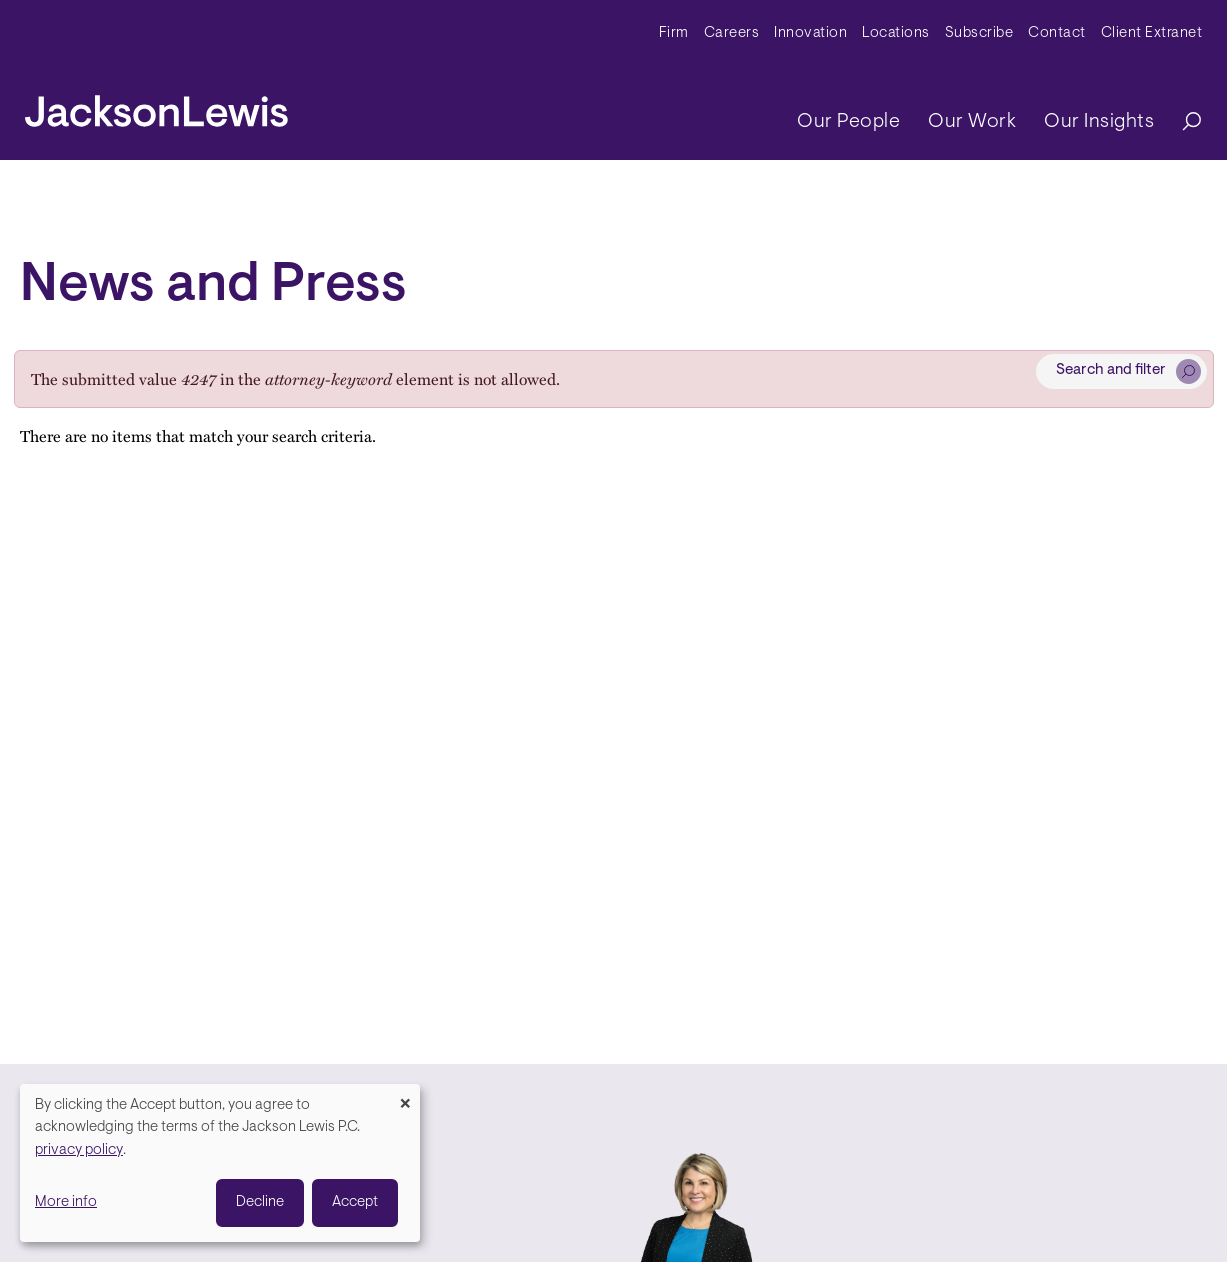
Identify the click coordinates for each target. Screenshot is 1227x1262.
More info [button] (66, 1202)
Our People (848, 122)
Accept (355, 1202)
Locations (896, 33)
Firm (674, 33)
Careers (732, 33)
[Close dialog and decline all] (405, 1096)
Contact (1057, 33)
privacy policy (79, 1150)
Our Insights (1099, 122)
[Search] (1182, 122)
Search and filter (1111, 370)
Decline (260, 1202)
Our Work (972, 122)
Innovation (810, 33)
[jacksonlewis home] (156, 106)
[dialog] (220, 1163)
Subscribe (979, 33)
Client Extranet (1152, 33)
